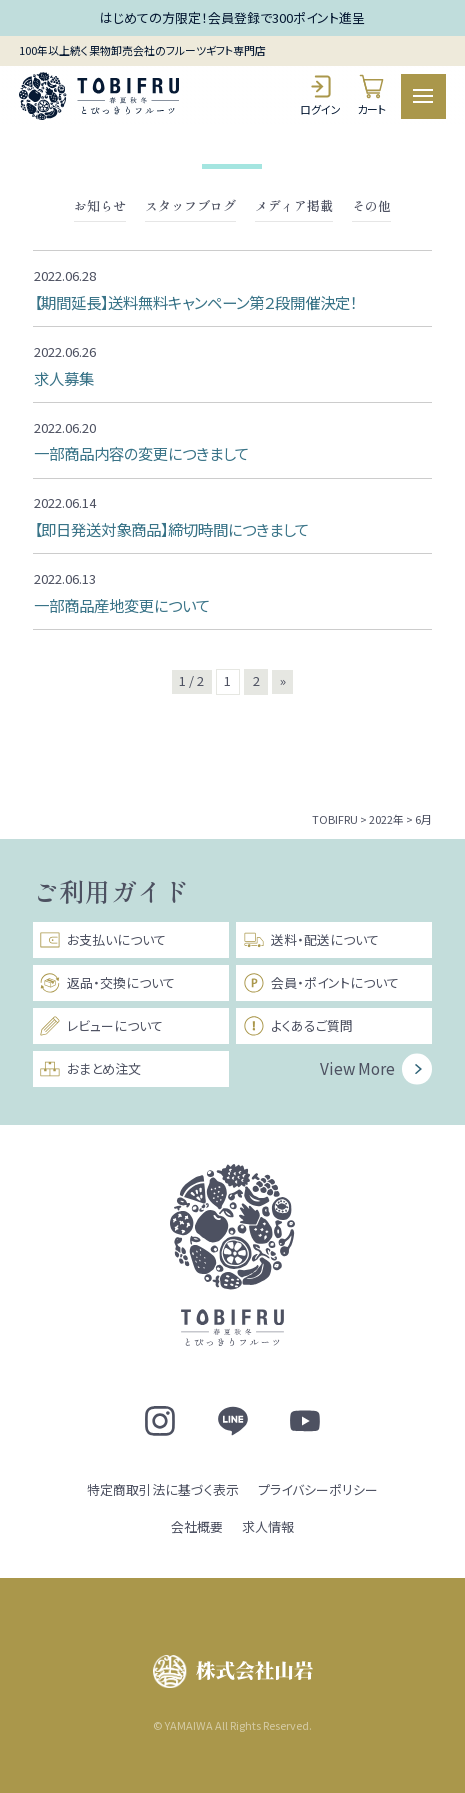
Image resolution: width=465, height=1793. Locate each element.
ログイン (320, 95)
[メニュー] (423, 96)
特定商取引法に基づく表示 (163, 1489)
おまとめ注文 (90, 1069)
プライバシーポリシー (318, 1489)
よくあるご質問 (298, 1026)
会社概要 (197, 1526)
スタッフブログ (190, 206)
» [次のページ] (283, 680)
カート (371, 95)
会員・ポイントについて (321, 983)
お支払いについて (102, 940)
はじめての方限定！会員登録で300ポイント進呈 (232, 17)
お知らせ (100, 206)
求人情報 (268, 1526)
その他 (371, 206)
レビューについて (101, 1026)
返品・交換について (107, 983)
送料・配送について (311, 940)
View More (357, 1068)
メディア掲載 (294, 206)
